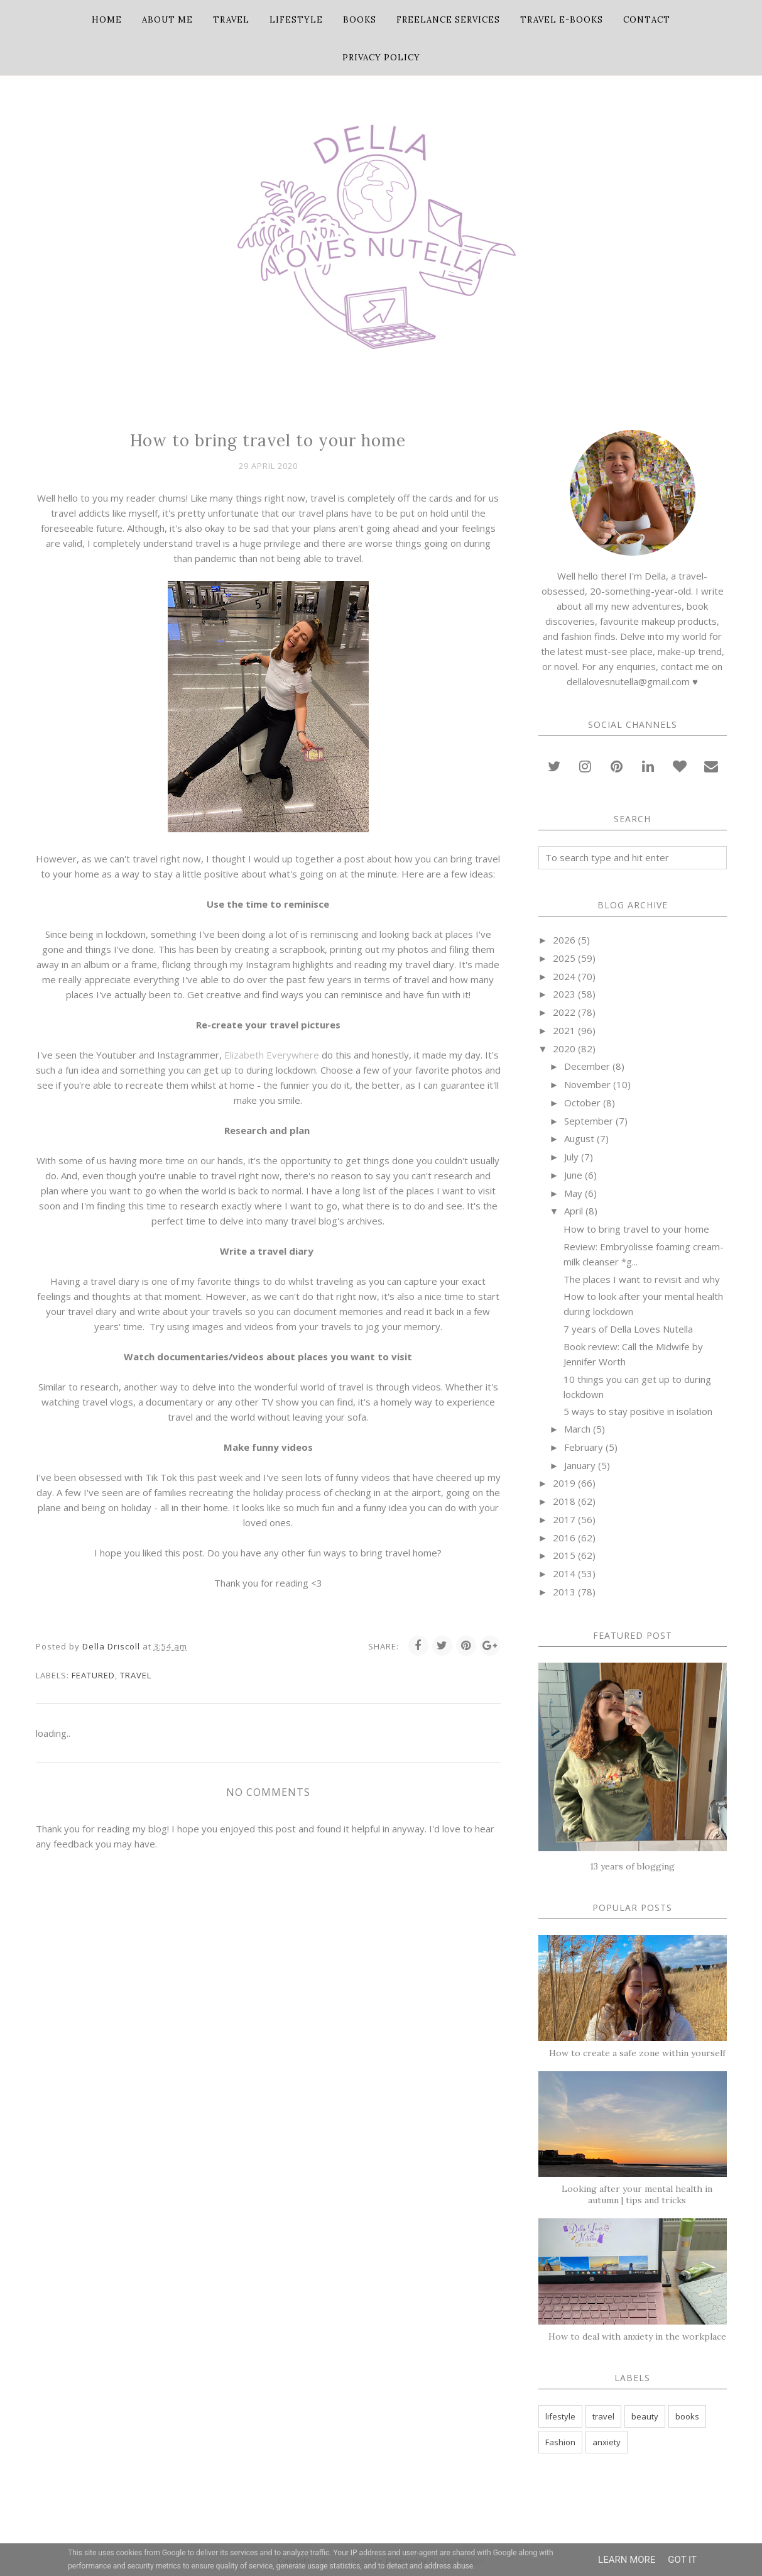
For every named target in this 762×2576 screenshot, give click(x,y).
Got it (682, 2559)
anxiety (606, 2442)
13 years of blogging (632, 1866)
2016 (564, 1537)
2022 (564, 1012)
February (583, 1447)
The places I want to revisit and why (641, 1279)
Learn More (626, 2559)
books (687, 2416)
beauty (644, 2416)
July (571, 1156)
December (587, 1066)
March (577, 1429)
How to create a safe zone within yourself (637, 2053)
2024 (564, 976)
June (573, 1175)
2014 (564, 1573)
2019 (564, 1483)
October (582, 1102)
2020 (564, 1048)
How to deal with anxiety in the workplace (637, 2336)
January (580, 1465)
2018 (564, 1501)
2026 (564, 939)
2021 (564, 1030)
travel (135, 1675)
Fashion (560, 2442)
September (588, 1121)
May (573, 1193)
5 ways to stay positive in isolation (637, 1411)
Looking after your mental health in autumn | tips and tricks (637, 2194)
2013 (564, 1591)
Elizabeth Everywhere (271, 1055)
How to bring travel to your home (636, 1229)
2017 (564, 1519)
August (579, 1138)
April (573, 1210)
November (587, 1084)
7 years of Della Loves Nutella (628, 1329)
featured (93, 1675)
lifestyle (560, 2416)
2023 (564, 994)
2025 (564, 958)
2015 (564, 1555)
